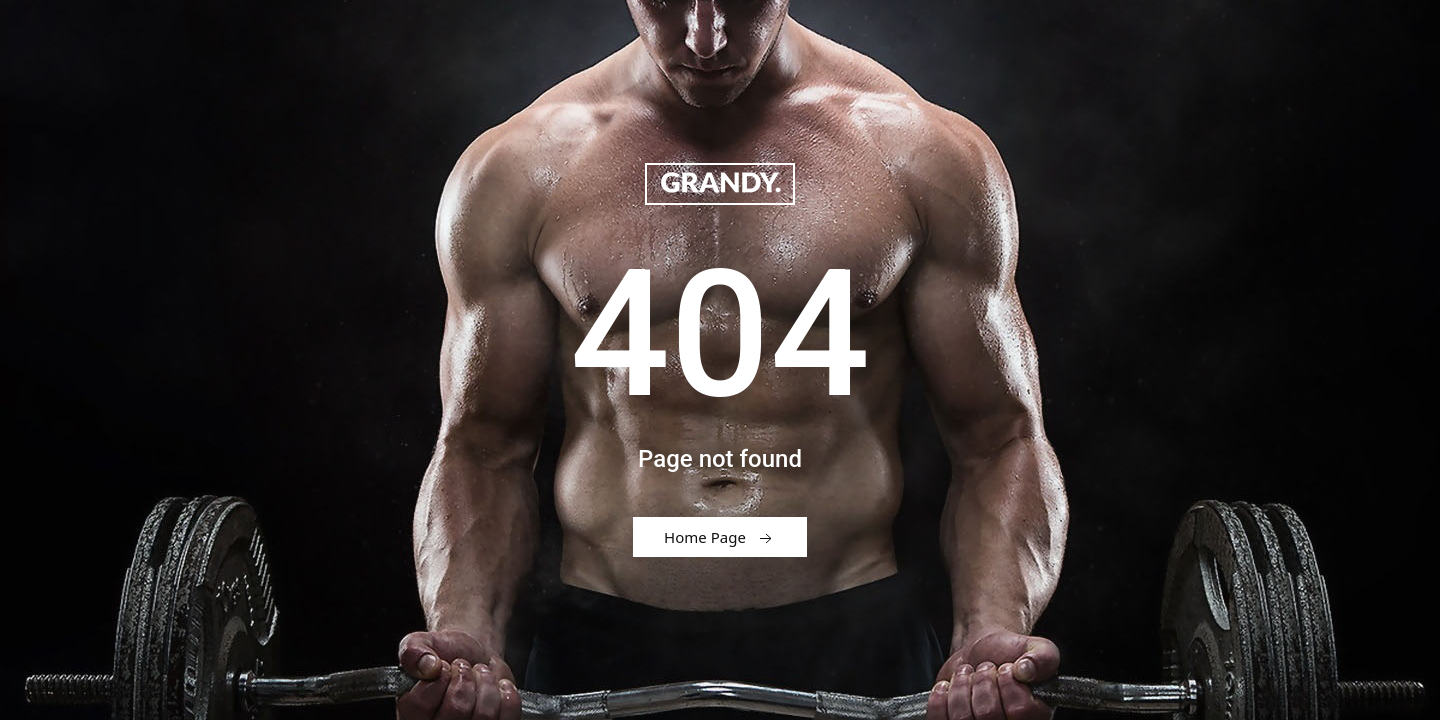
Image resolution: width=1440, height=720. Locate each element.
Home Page (720, 538)
